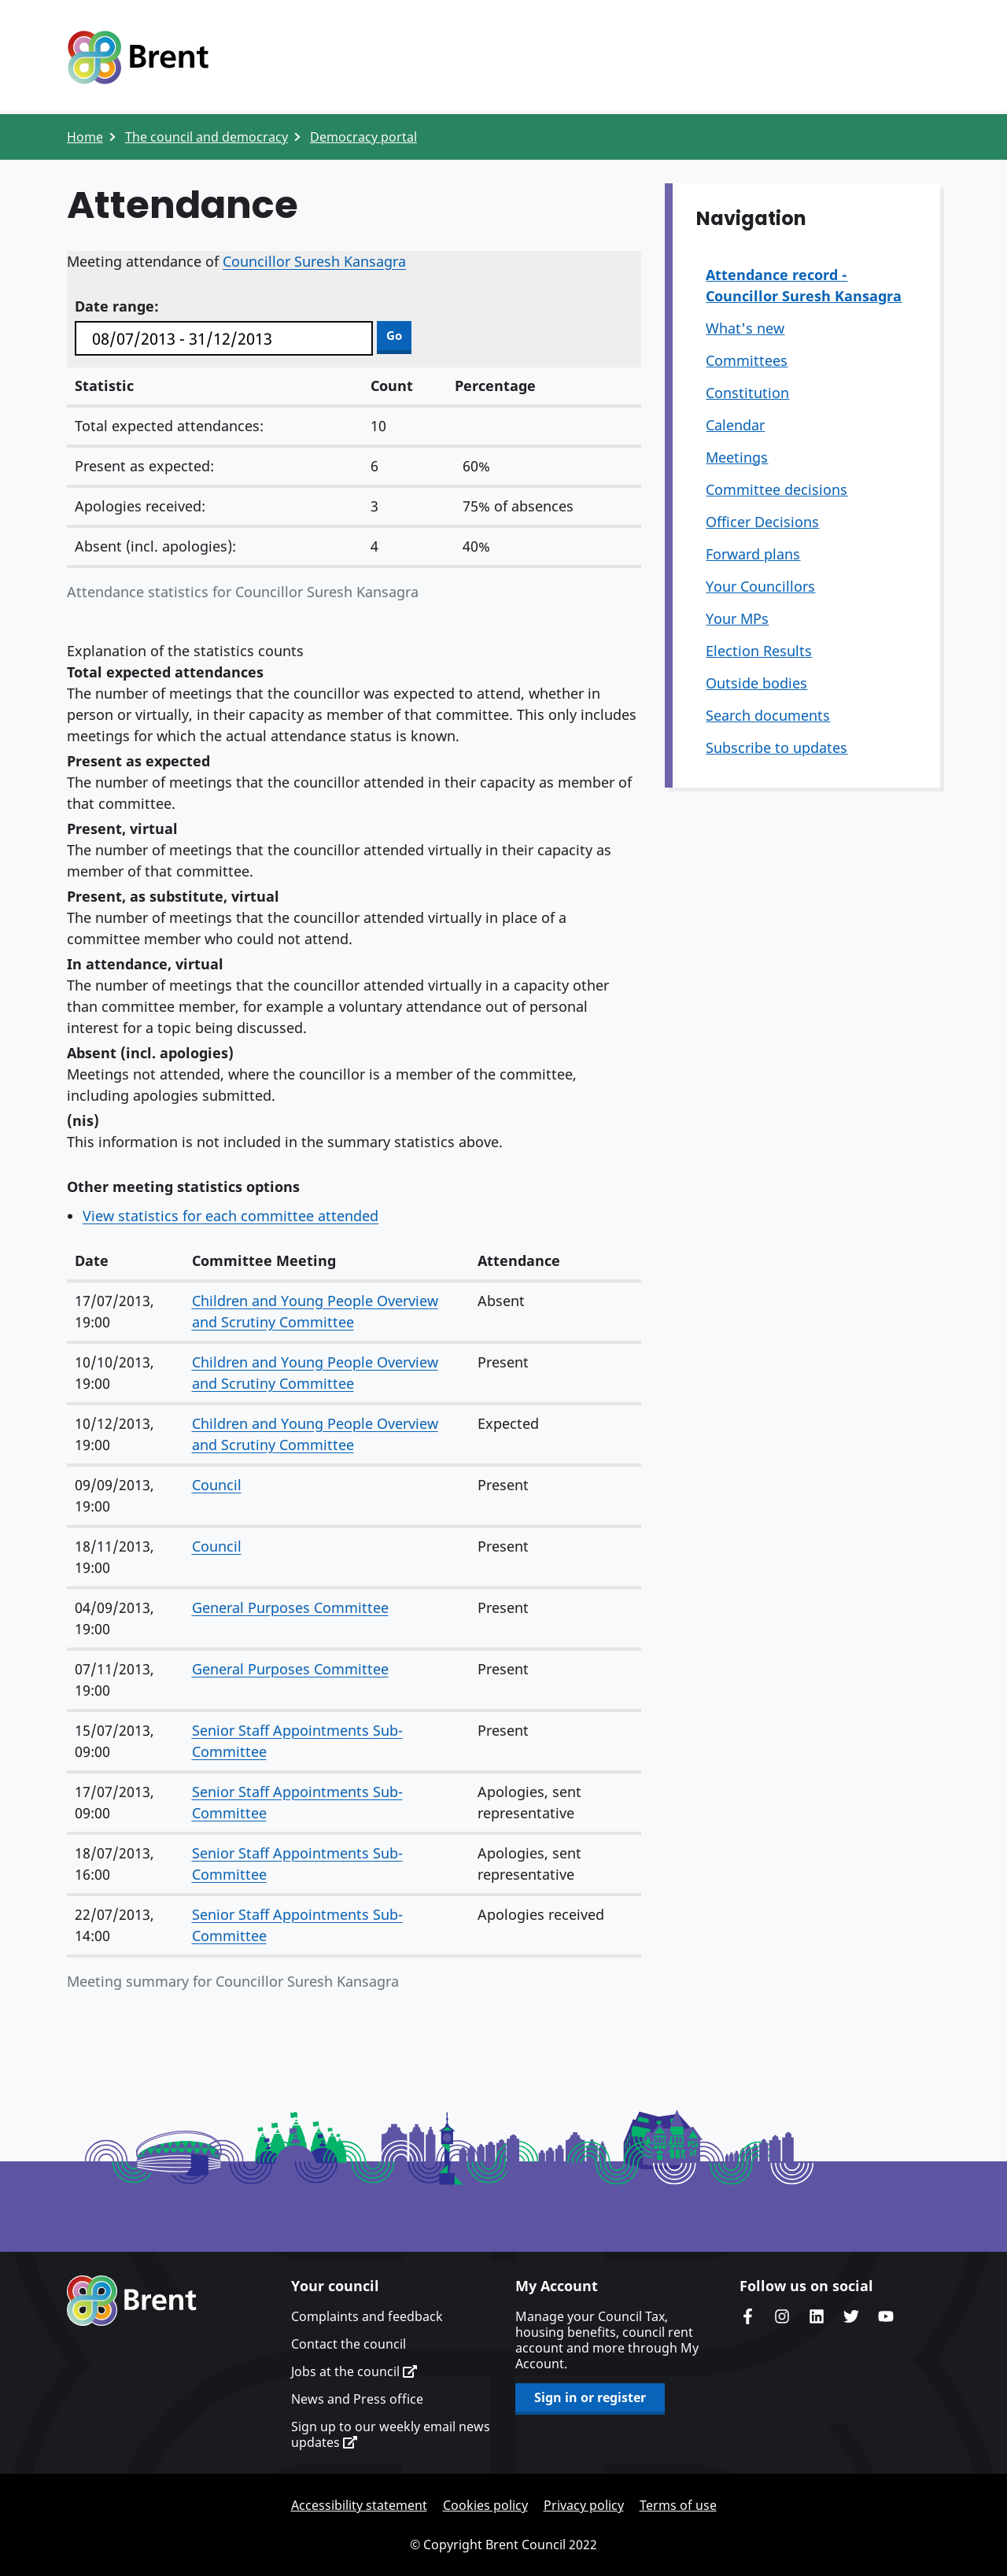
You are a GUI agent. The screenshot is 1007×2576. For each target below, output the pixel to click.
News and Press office (357, 2399)
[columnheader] (125, 1261)
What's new (745, 328)
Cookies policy (485, 2505)
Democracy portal (363, 137)
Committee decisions (776, 489)
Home (85, 137)
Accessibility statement (359, 2505)
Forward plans (753, 553)
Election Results (759, 650)
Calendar (735, 424)
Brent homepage (132, 2300)
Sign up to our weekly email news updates (390, 2434)
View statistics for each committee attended (230, 1215)
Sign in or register (590, 2397)
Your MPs (737, 618)
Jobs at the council (354, 2371)
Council (217, 1484)
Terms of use (678, 2505)
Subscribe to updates (776, 747)
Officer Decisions (762, 521)
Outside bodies (756, 683)
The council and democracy (206, 137)
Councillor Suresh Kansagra (314, 261)
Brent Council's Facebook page (747, 2316)
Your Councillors (760, 586)
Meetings (737, 457)
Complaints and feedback (367, 2316)
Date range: (117, 306)
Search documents (768, 715)
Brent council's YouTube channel (886, 2316)
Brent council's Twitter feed (851, 2316)
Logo (137, 57)
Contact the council (348, 2344)
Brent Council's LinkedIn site (816, 2316)
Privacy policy (584, 2505)
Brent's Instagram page (782, 2316)
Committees (747, 360)
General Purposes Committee (290, 1607)
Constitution (747, 392)
